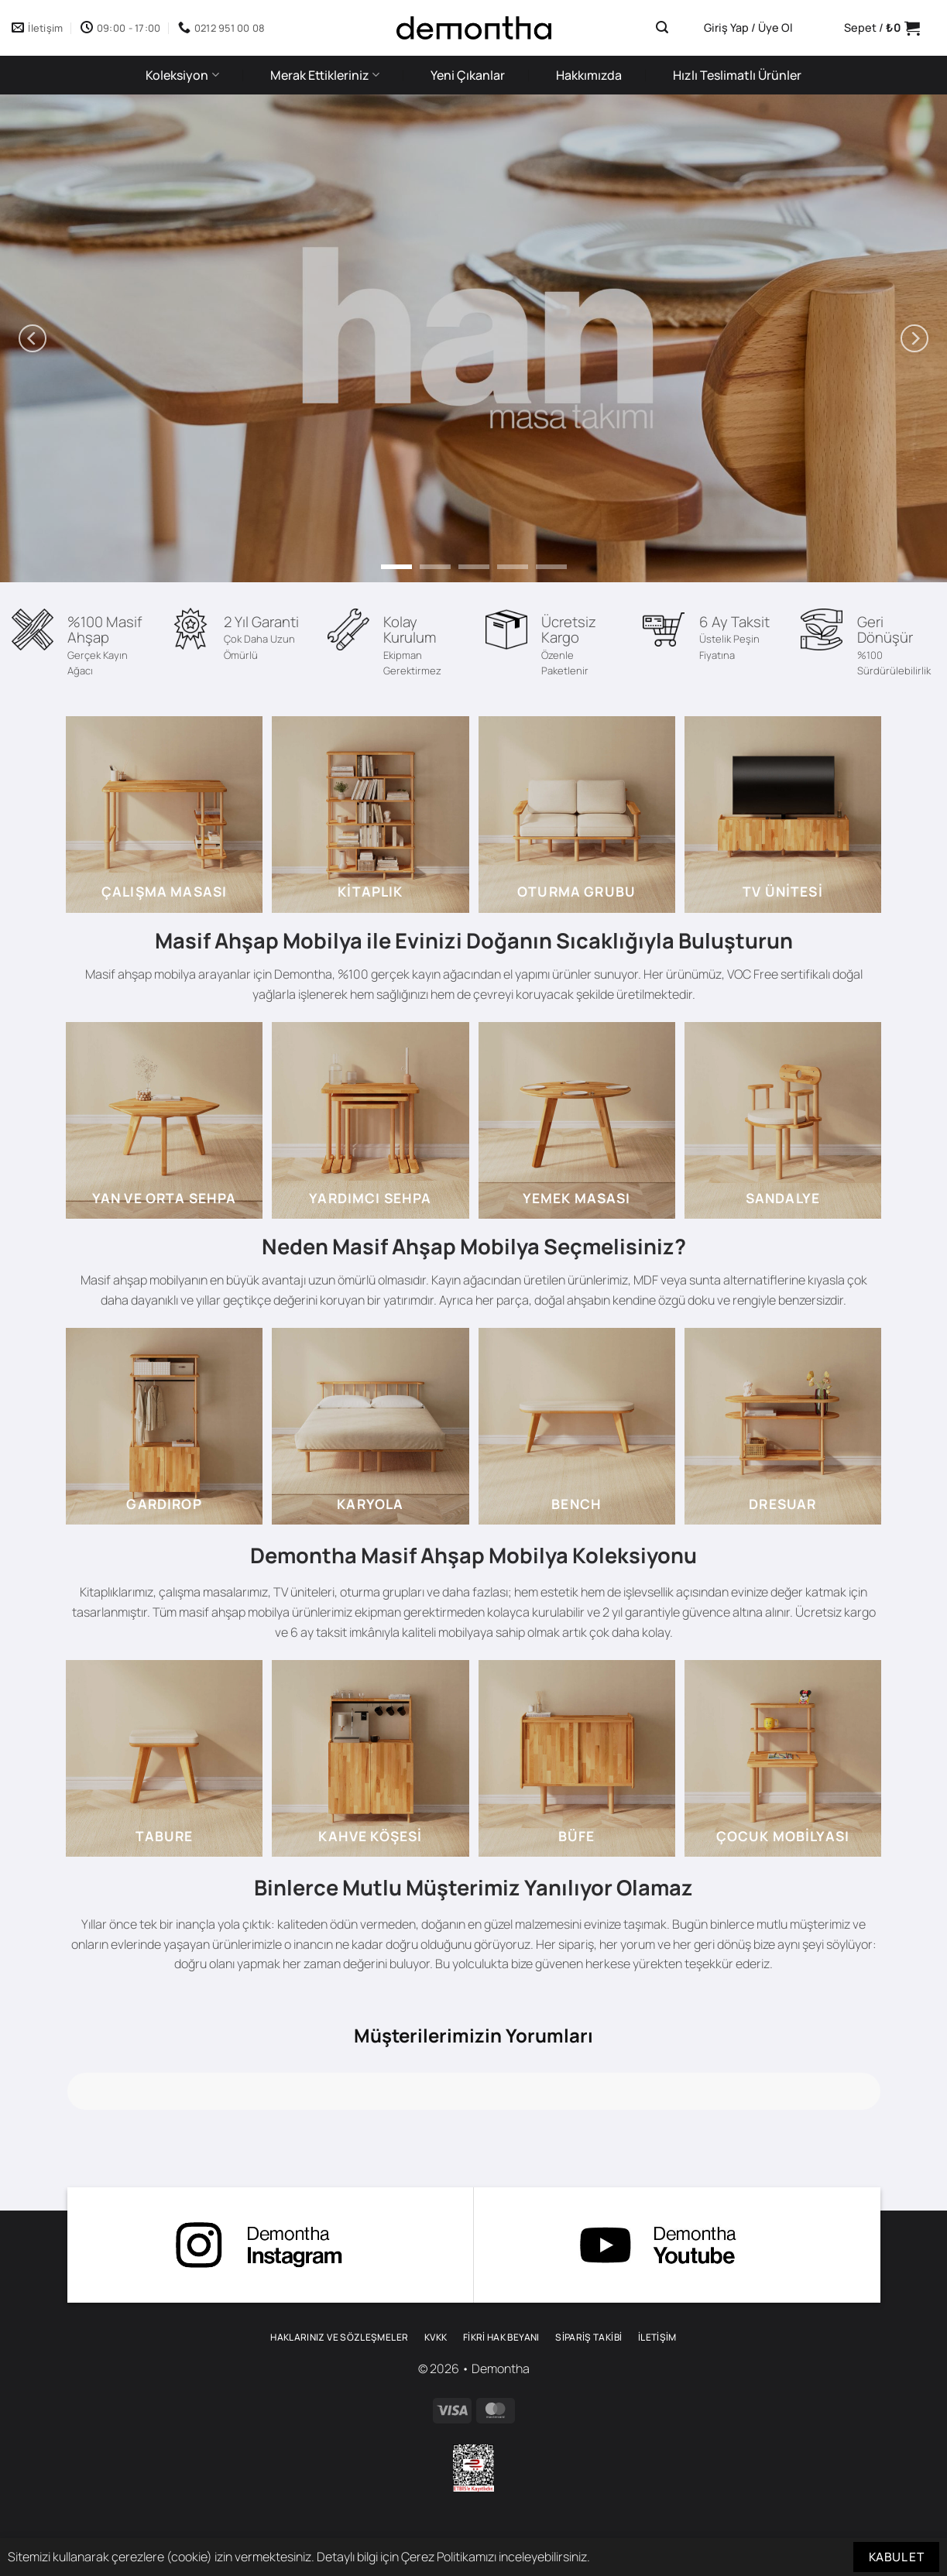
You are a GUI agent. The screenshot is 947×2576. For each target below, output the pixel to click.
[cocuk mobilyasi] (783, 1758)
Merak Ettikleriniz (324, 75)
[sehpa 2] (164, 1120)
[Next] (914, 338)
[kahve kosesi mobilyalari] (370, 1758)
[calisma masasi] (164, 814)
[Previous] (32, 338)
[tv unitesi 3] (783, 814)
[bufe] (577, 1758)
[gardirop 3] (164, 1426)
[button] (662, 27)
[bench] (577, 1426)
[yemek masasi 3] (577, 1120)
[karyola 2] (370, 1426)
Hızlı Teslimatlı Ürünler (737, 75)
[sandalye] (783, 1120)
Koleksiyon (182, 75)
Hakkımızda (589, 75)
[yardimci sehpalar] (370, 1120)
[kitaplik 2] (370, 814)
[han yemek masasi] (474, 338)
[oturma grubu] (577, 814)
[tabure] (164, 1758)
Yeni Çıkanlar (468, 75)
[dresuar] (783, 1426)
